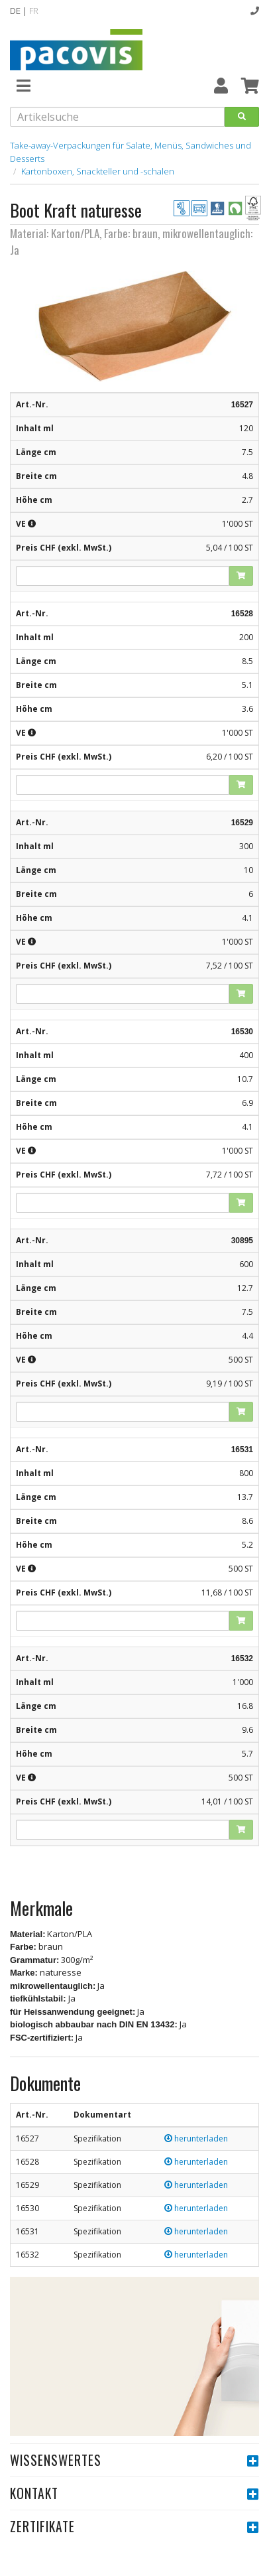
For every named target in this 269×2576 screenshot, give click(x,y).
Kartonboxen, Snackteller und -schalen (97, 171)
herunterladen (196, 2138)
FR (33, 11)
